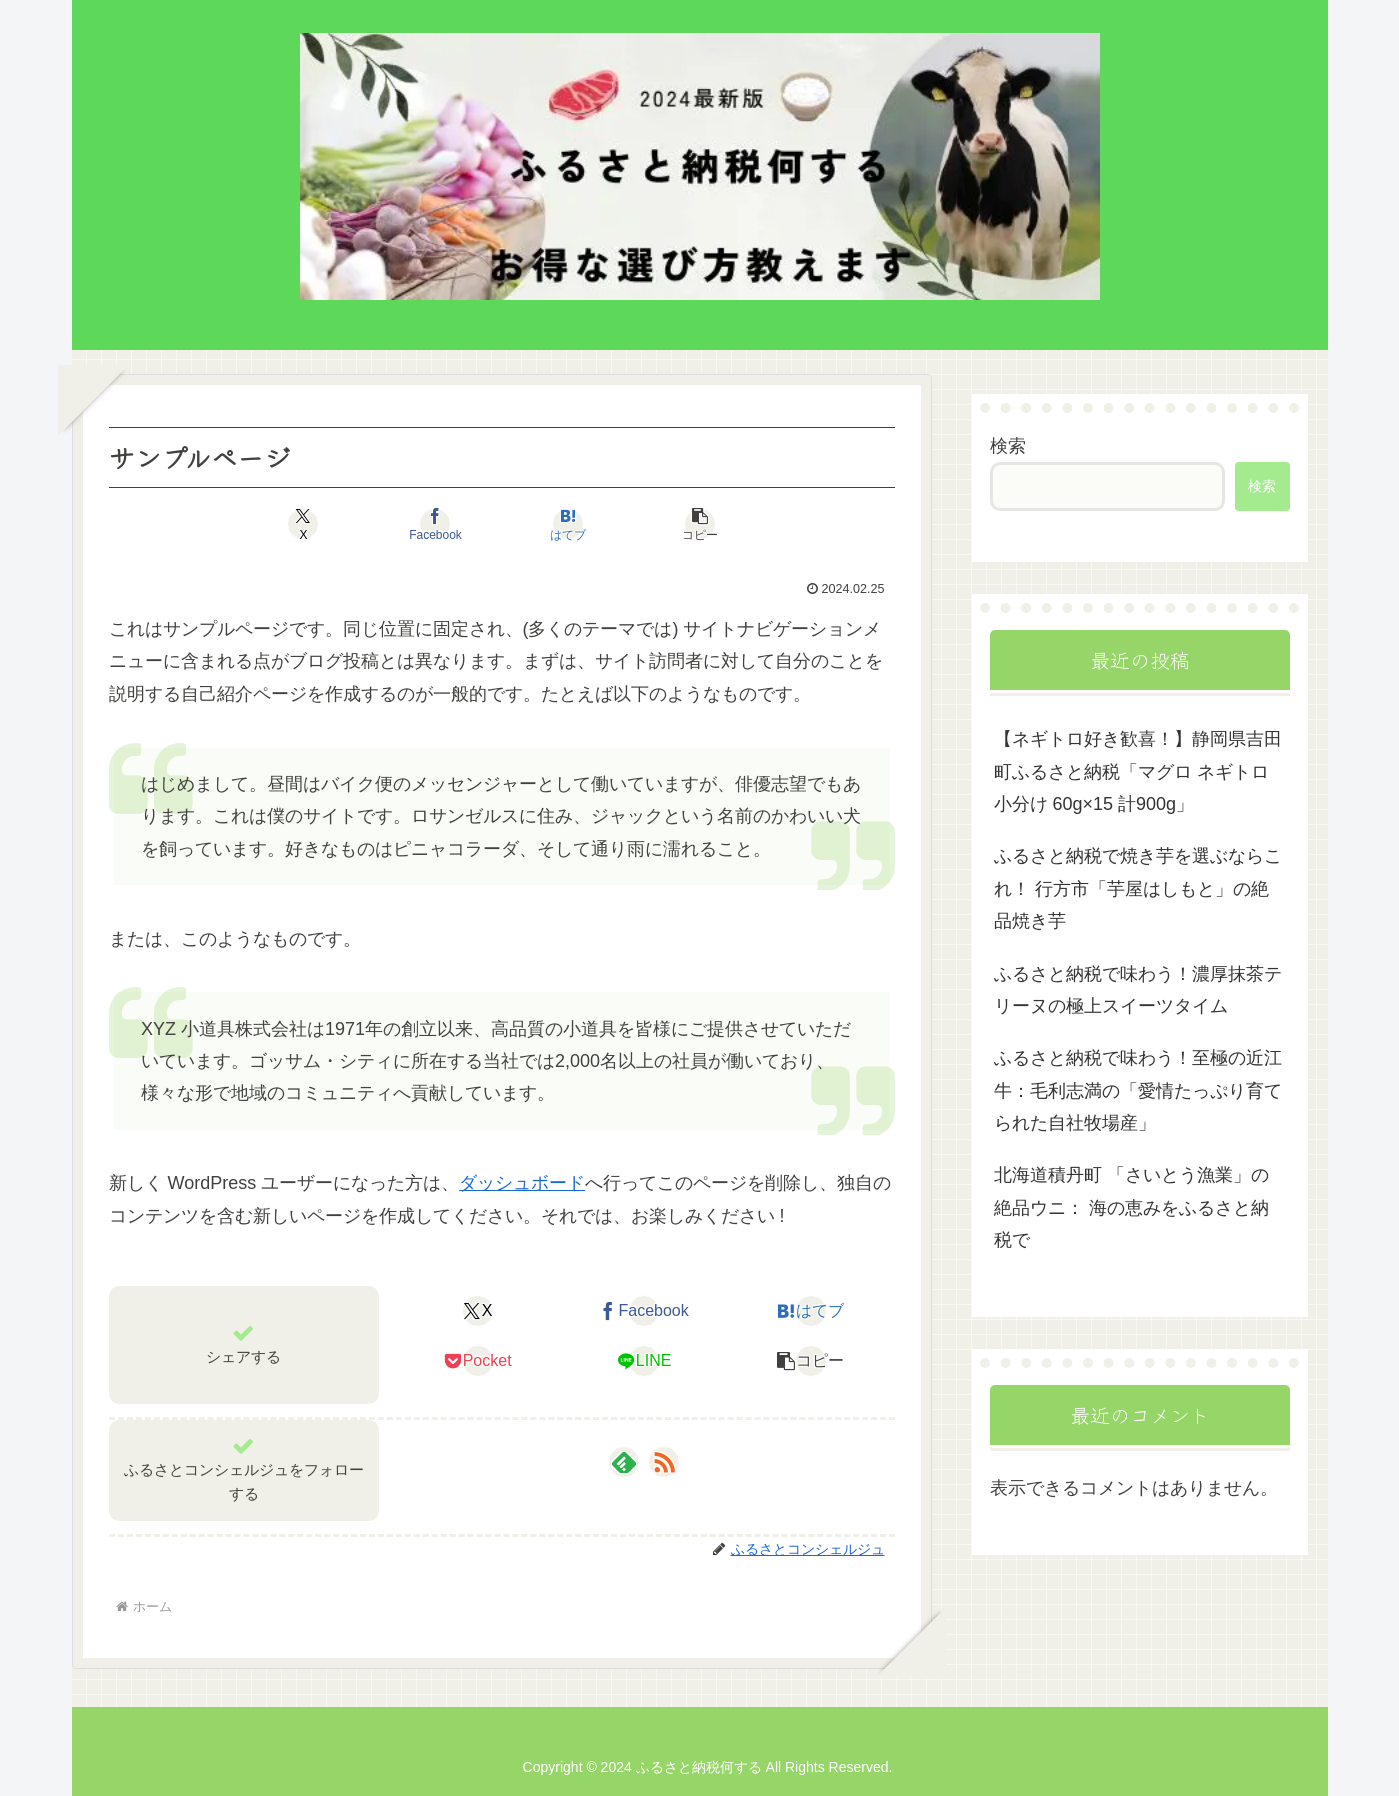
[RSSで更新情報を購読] (664, 1462)
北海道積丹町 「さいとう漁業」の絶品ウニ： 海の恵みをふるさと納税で (1131, 1207)
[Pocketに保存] (477, 1361)
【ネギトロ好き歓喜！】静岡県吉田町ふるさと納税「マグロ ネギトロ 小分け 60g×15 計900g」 (1138, 771)
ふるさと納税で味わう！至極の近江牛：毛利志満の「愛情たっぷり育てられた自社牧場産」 (1138, 1090)
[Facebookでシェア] (436, 524)
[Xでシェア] (304, 524)
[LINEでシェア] (644, 1361)
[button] (700, 524)
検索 (1008, 446)
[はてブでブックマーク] (568, 524)
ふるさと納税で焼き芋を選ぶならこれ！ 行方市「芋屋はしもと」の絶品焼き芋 (1138, 888)
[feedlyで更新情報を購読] (624, 1462)
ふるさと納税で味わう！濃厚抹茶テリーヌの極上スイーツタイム (1138, 990)
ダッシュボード (522, 1183)
